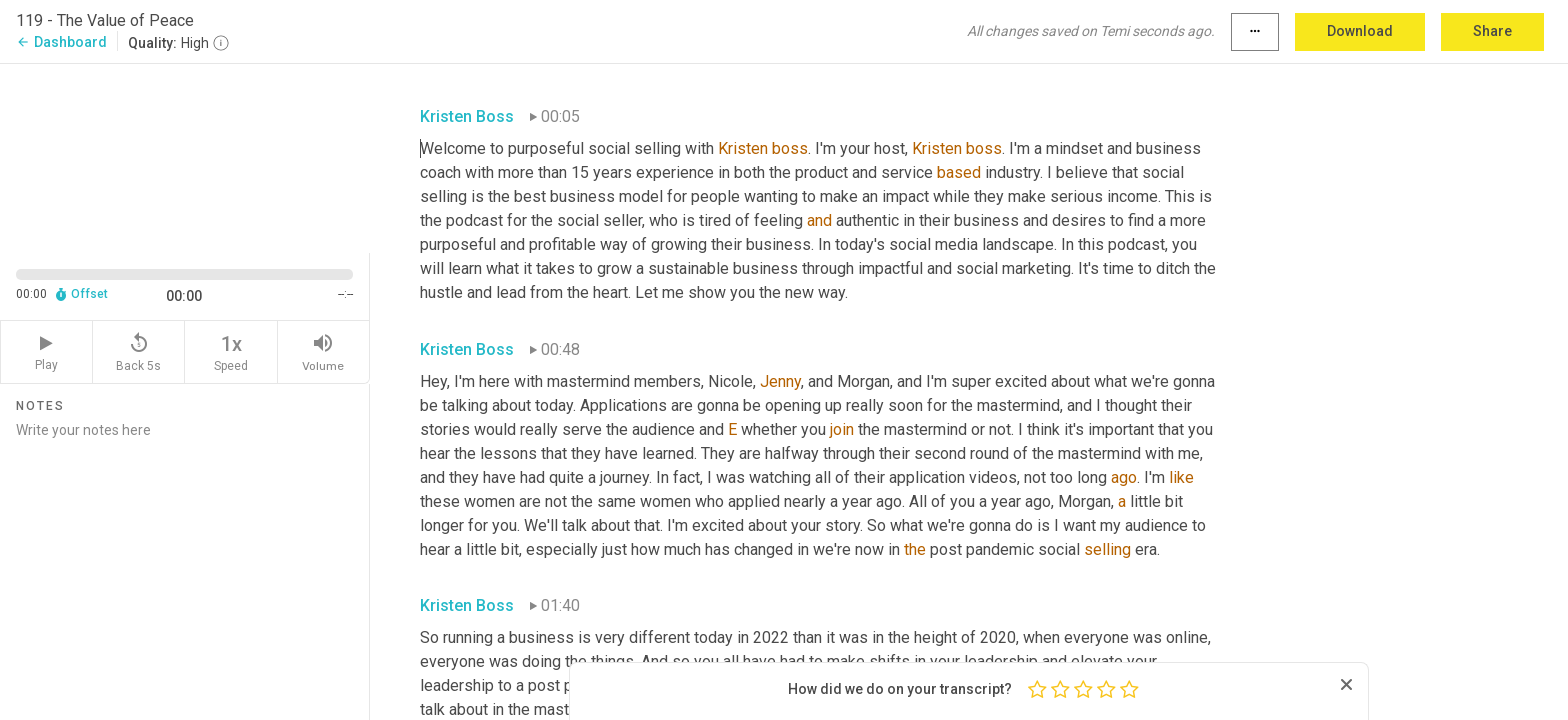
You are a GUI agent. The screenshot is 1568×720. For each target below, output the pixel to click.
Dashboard (61, 42)
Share (1492, 31)
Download (1360, 31)
